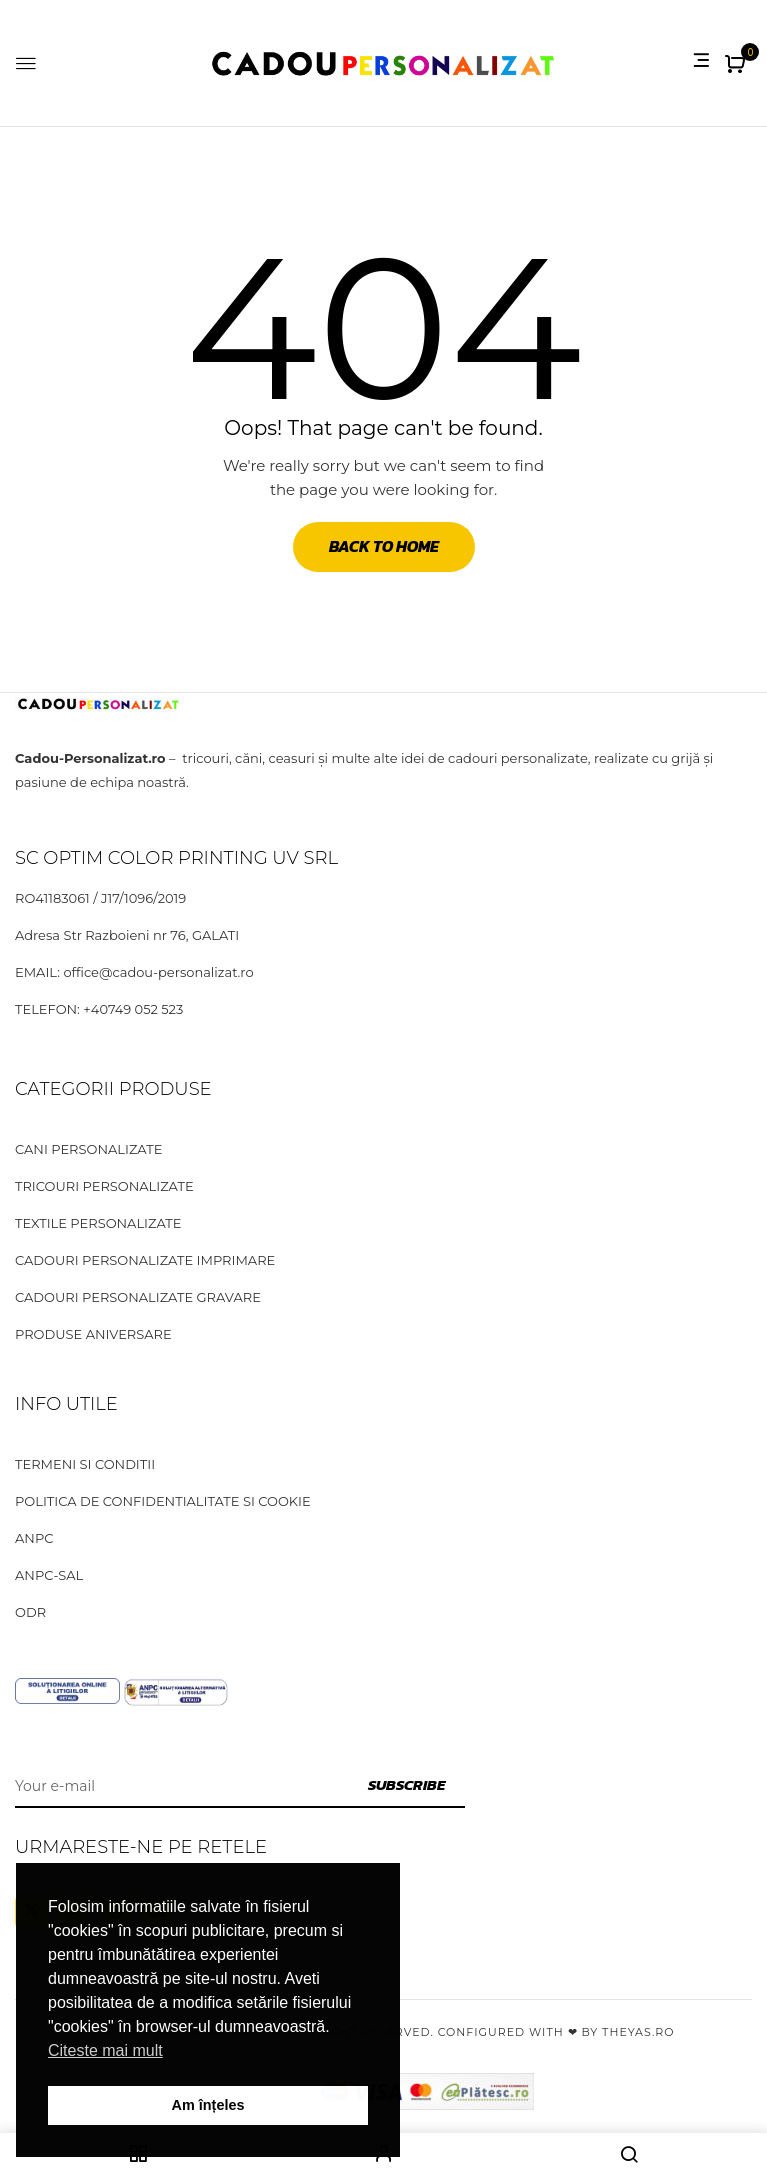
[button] (737, 66)
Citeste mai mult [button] (105, 2050)
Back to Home (384, 546)
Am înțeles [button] (208, 2105)
